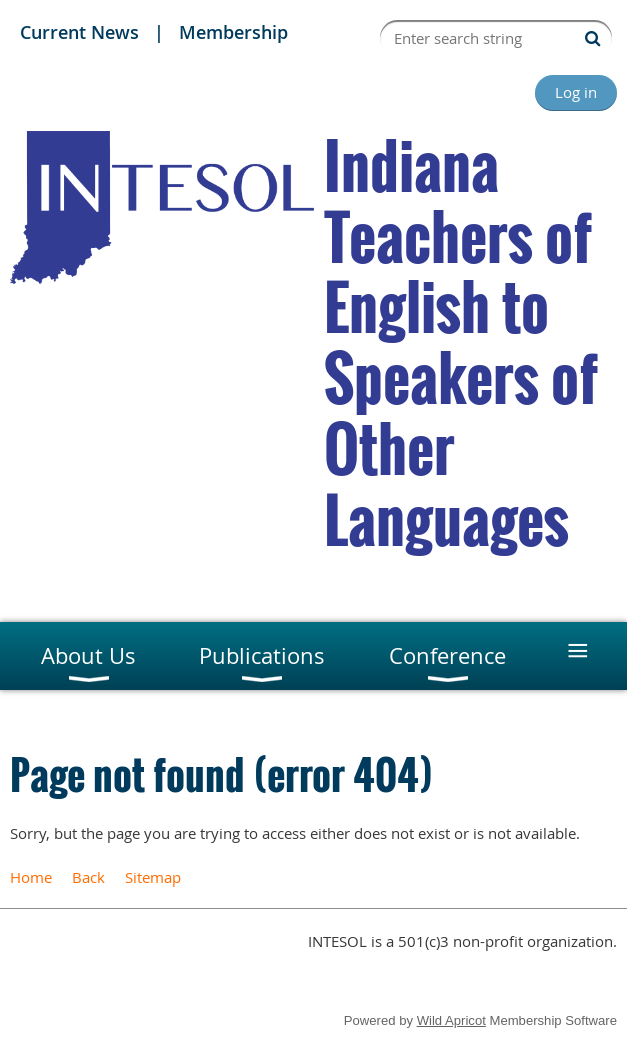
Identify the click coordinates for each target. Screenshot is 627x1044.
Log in (576, 92)
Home (31, 877)
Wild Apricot (451, 1020)
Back (88, 877)
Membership (233, 32)
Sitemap (153, 877)
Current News (79, 32)
